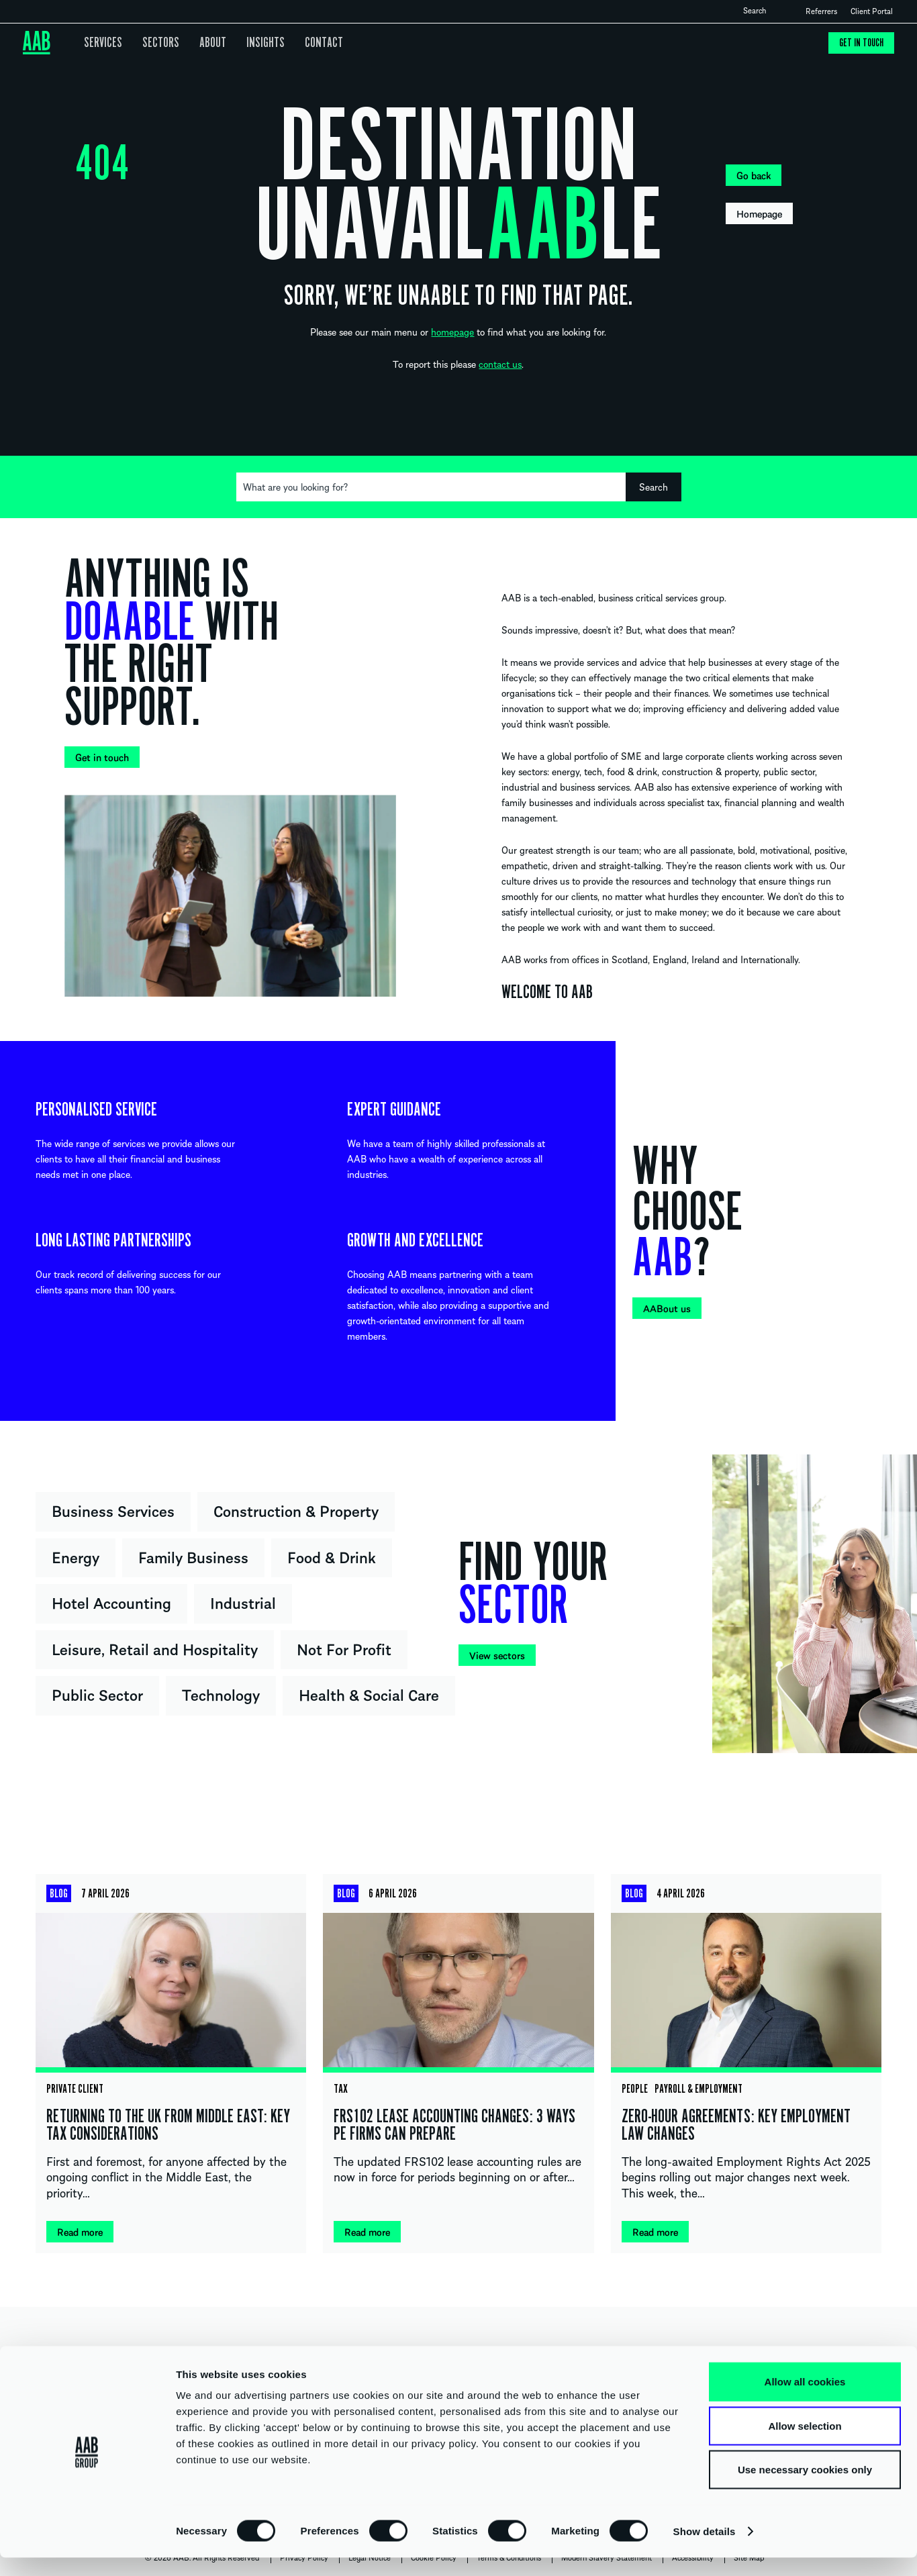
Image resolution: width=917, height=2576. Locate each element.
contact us (500, 363)
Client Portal (872, 11)
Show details (704, 2549)
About (203, 43)
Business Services (113, 1510)
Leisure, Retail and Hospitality (155, 1648)
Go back (753, 175)
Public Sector (97, 1694)
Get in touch (860, 43)
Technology (221, 1694)
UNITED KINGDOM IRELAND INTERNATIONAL (459, 2356)
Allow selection (804, 2444)
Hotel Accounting (111, 1602)
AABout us (667, 1308)
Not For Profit (344, 1648)
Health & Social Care (369, 1694)
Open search (777, 11)
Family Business (193, 1556)
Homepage (759, 213)
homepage (452, 331)
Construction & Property (296, 1510)
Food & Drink (331, 1556)
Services (102, 43)
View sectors (497, 1655)
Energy (75, 1556)
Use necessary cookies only (805, 2487)
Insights (252, 43)
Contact (306, 43)
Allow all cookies (805, 2400)
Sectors (155, 43)
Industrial (243, 1602)
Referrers (821, 11)
